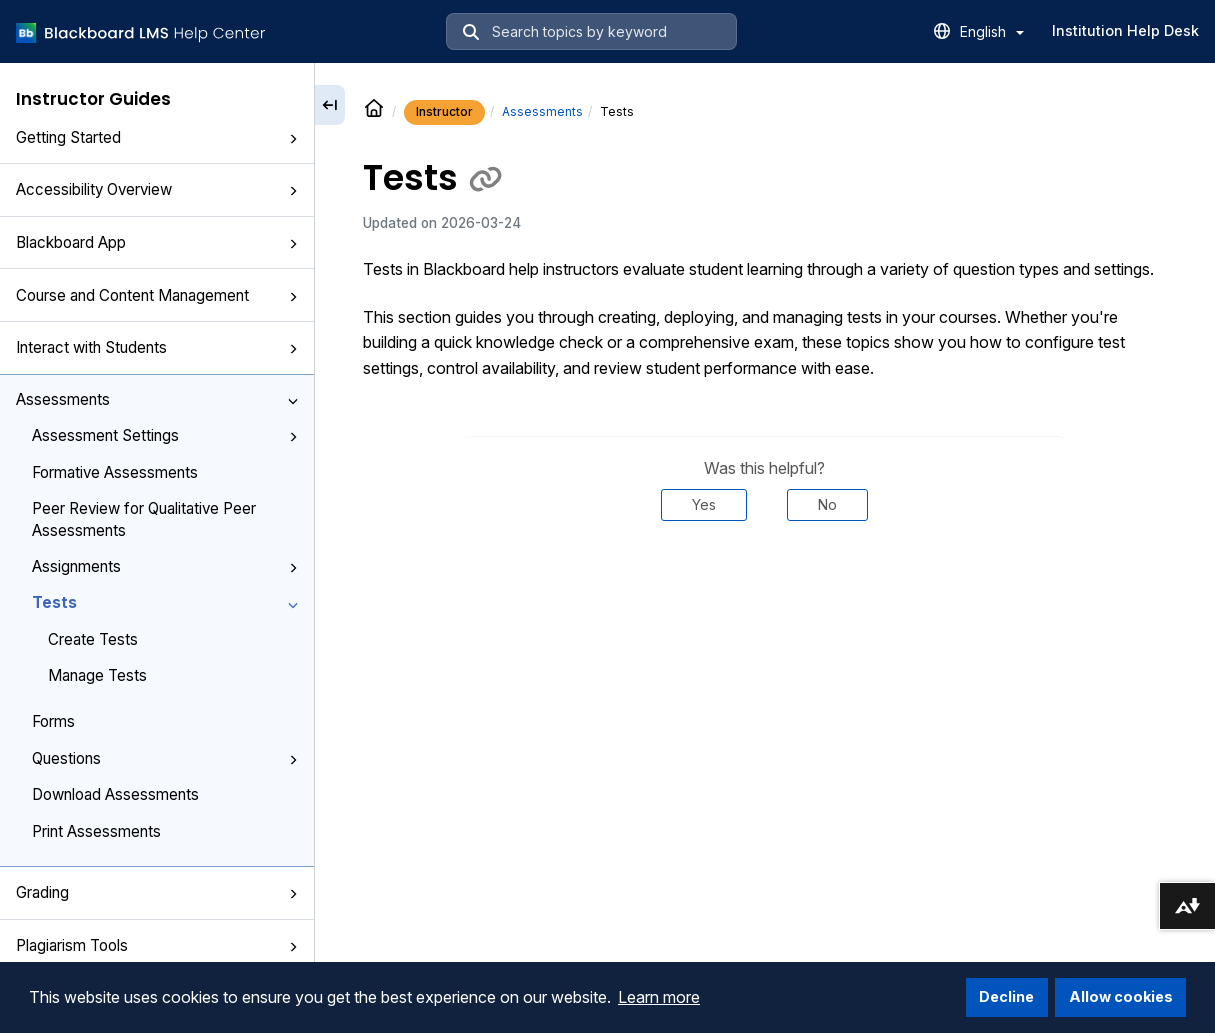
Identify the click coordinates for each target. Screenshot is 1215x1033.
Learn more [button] (659, 997)
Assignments (165, 566)
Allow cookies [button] (1121, 996)
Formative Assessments (115, 472)
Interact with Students (157, 347)
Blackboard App (157, 242)
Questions (165, 758)
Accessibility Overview (157, 189)
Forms (53, 721)
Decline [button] (1006, 996)
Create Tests (93, 639)
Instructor (444, 111)
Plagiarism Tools (157, 945)
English (992, 31)
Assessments (157, 399)
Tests (165, 602)
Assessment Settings (165, 435)
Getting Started (157, 137)
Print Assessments (96, 831)
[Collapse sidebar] (330, 105)
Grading (157, 892)
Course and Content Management (157, 295)
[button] (293, 139)
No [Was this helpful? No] (827, 504)
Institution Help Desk (1125, 30)
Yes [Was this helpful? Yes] (704, 504)
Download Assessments (115, 794)
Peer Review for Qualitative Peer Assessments (144, 519)
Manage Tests (97, 675)
